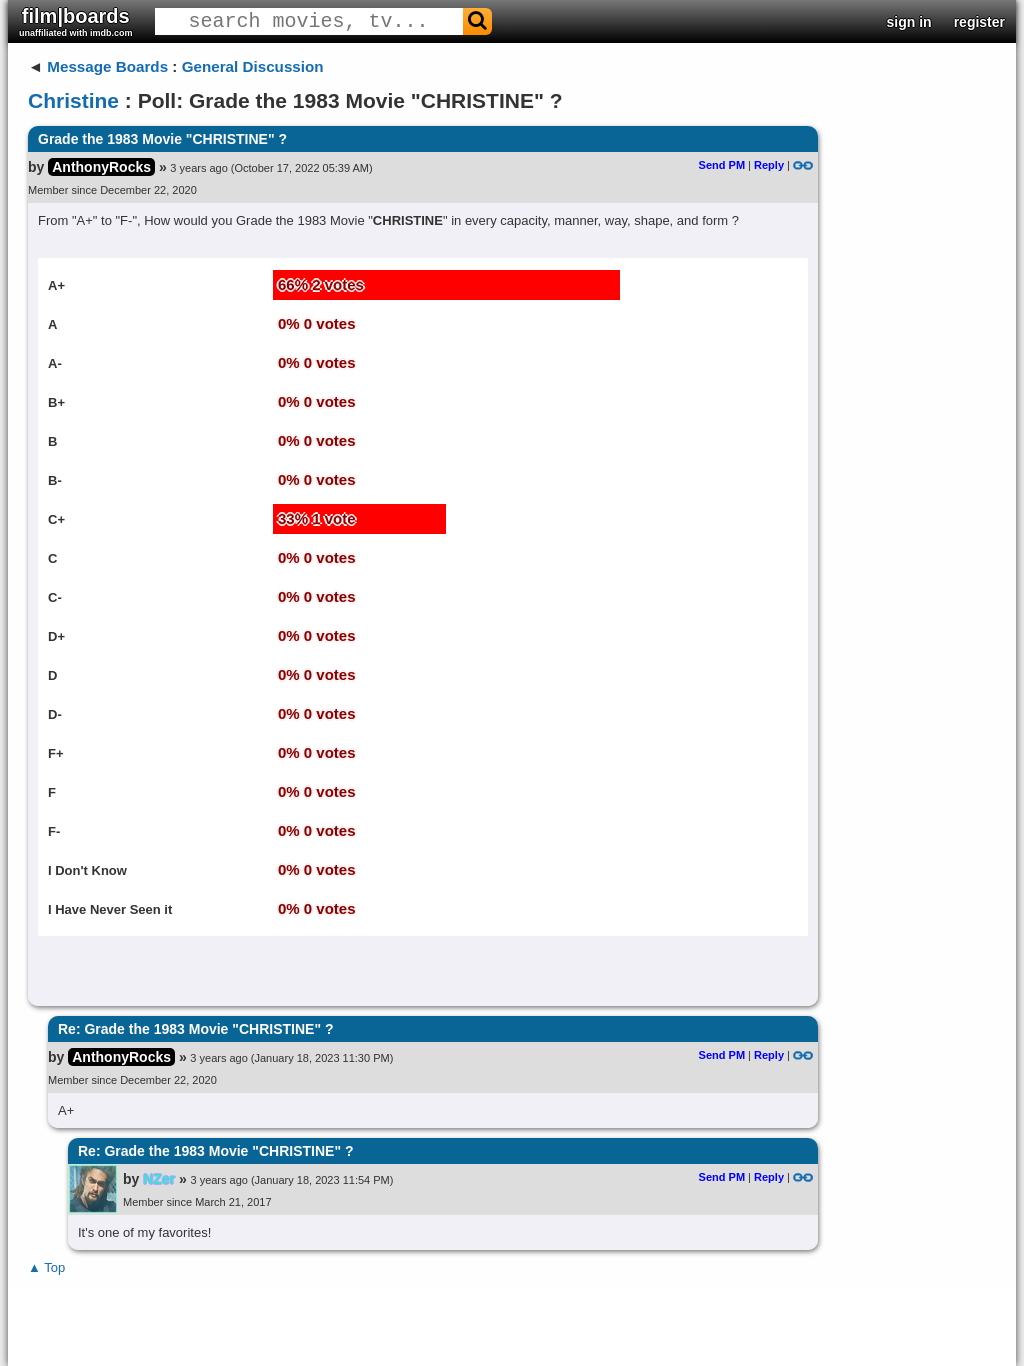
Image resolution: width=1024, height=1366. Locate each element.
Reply (769, 165)
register (979, 22)
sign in (909, 22)
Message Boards (107, 66)
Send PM (722, 165)
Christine (73, 100)
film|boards (76, 21)
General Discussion (253, 66)
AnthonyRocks (101, 167)
